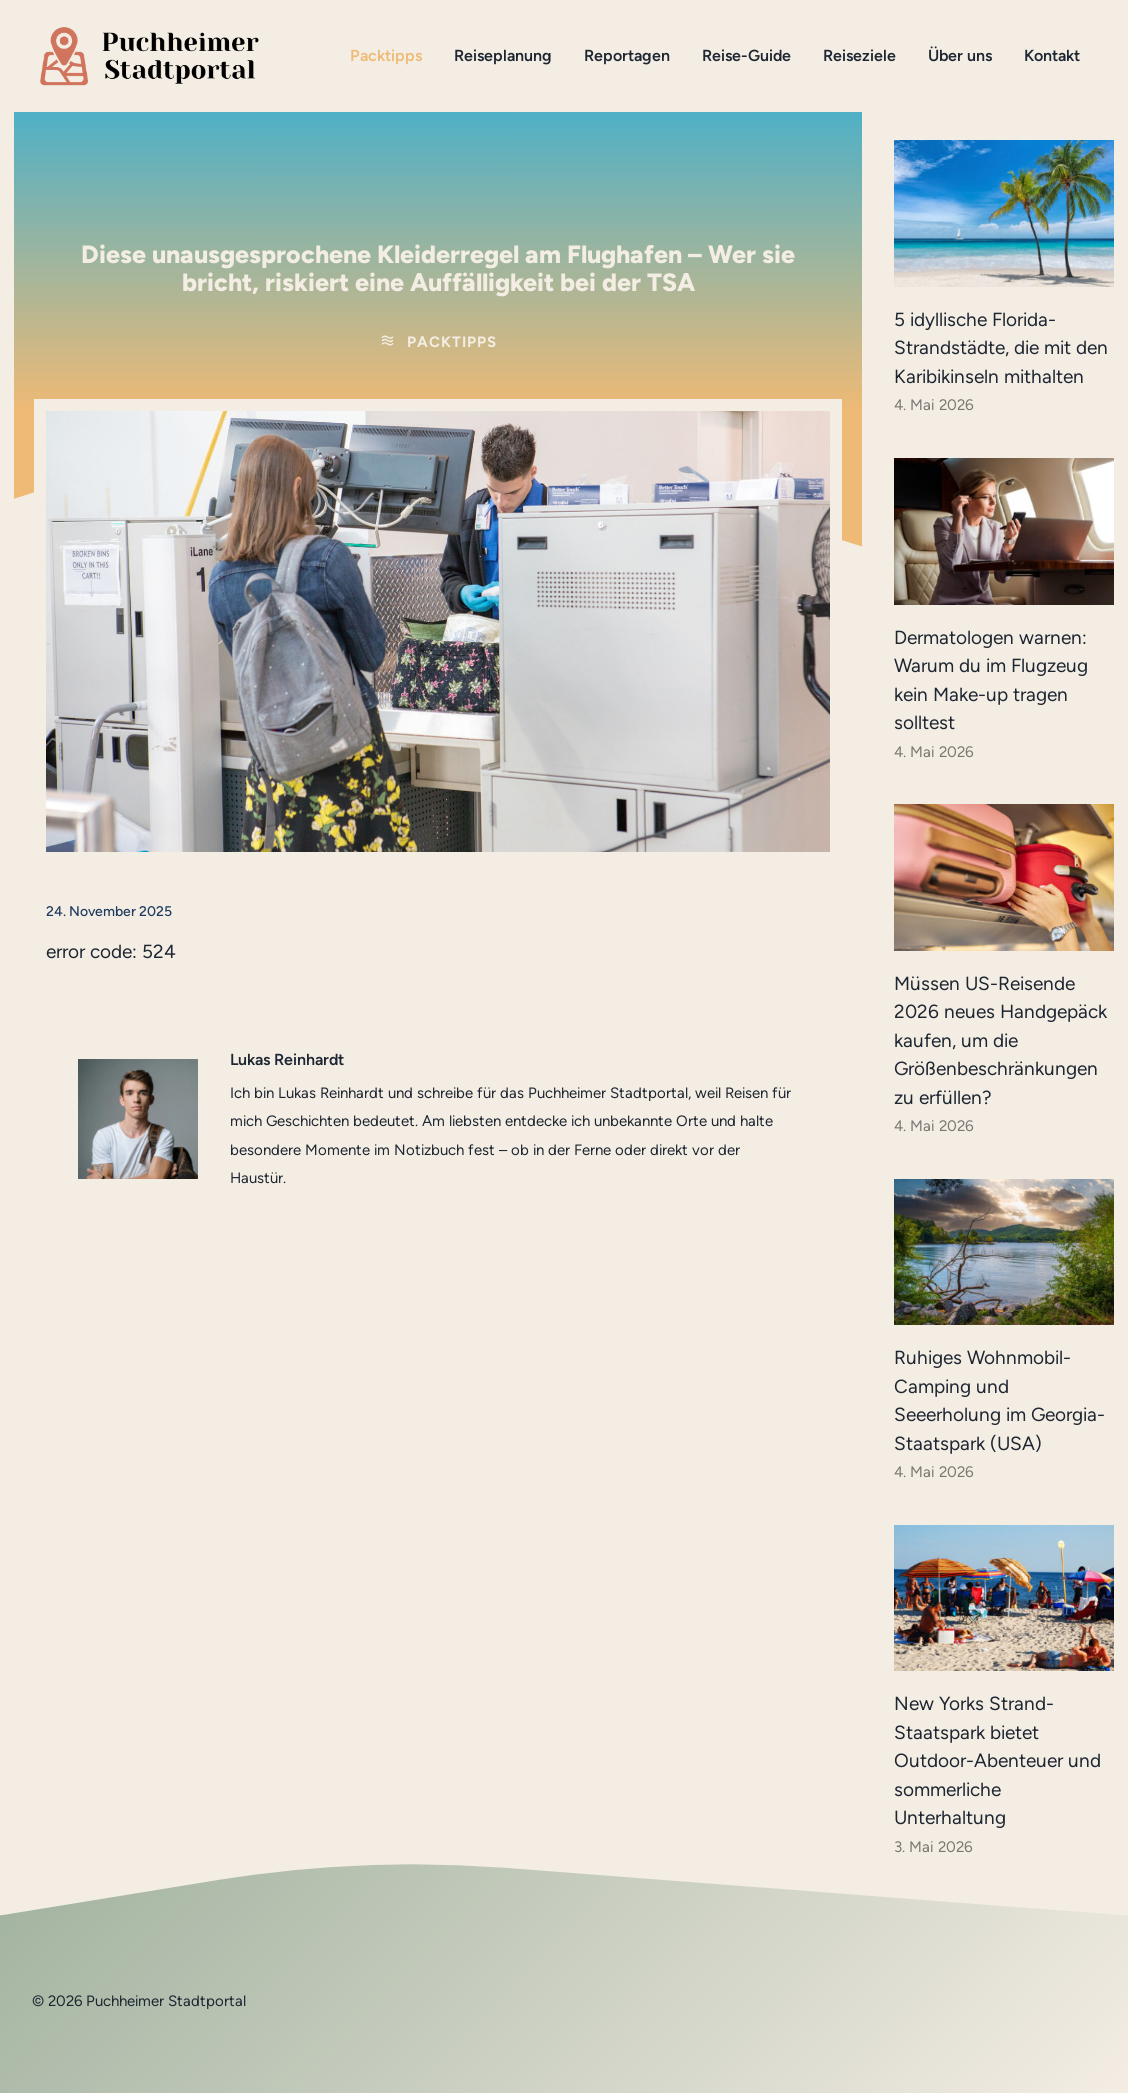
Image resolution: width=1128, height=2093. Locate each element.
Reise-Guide (746, 55)
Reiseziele (859, 55)
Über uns (960, 55)
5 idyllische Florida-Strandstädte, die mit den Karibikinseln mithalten (1001, 348)
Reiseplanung (503, 55)
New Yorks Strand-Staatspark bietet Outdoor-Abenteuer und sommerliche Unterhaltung (997, 1760)
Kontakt (1052, 55)
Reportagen (627, 55)
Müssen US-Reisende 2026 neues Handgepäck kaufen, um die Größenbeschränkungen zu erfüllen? (1000, 1040)
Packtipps (386, 55)
